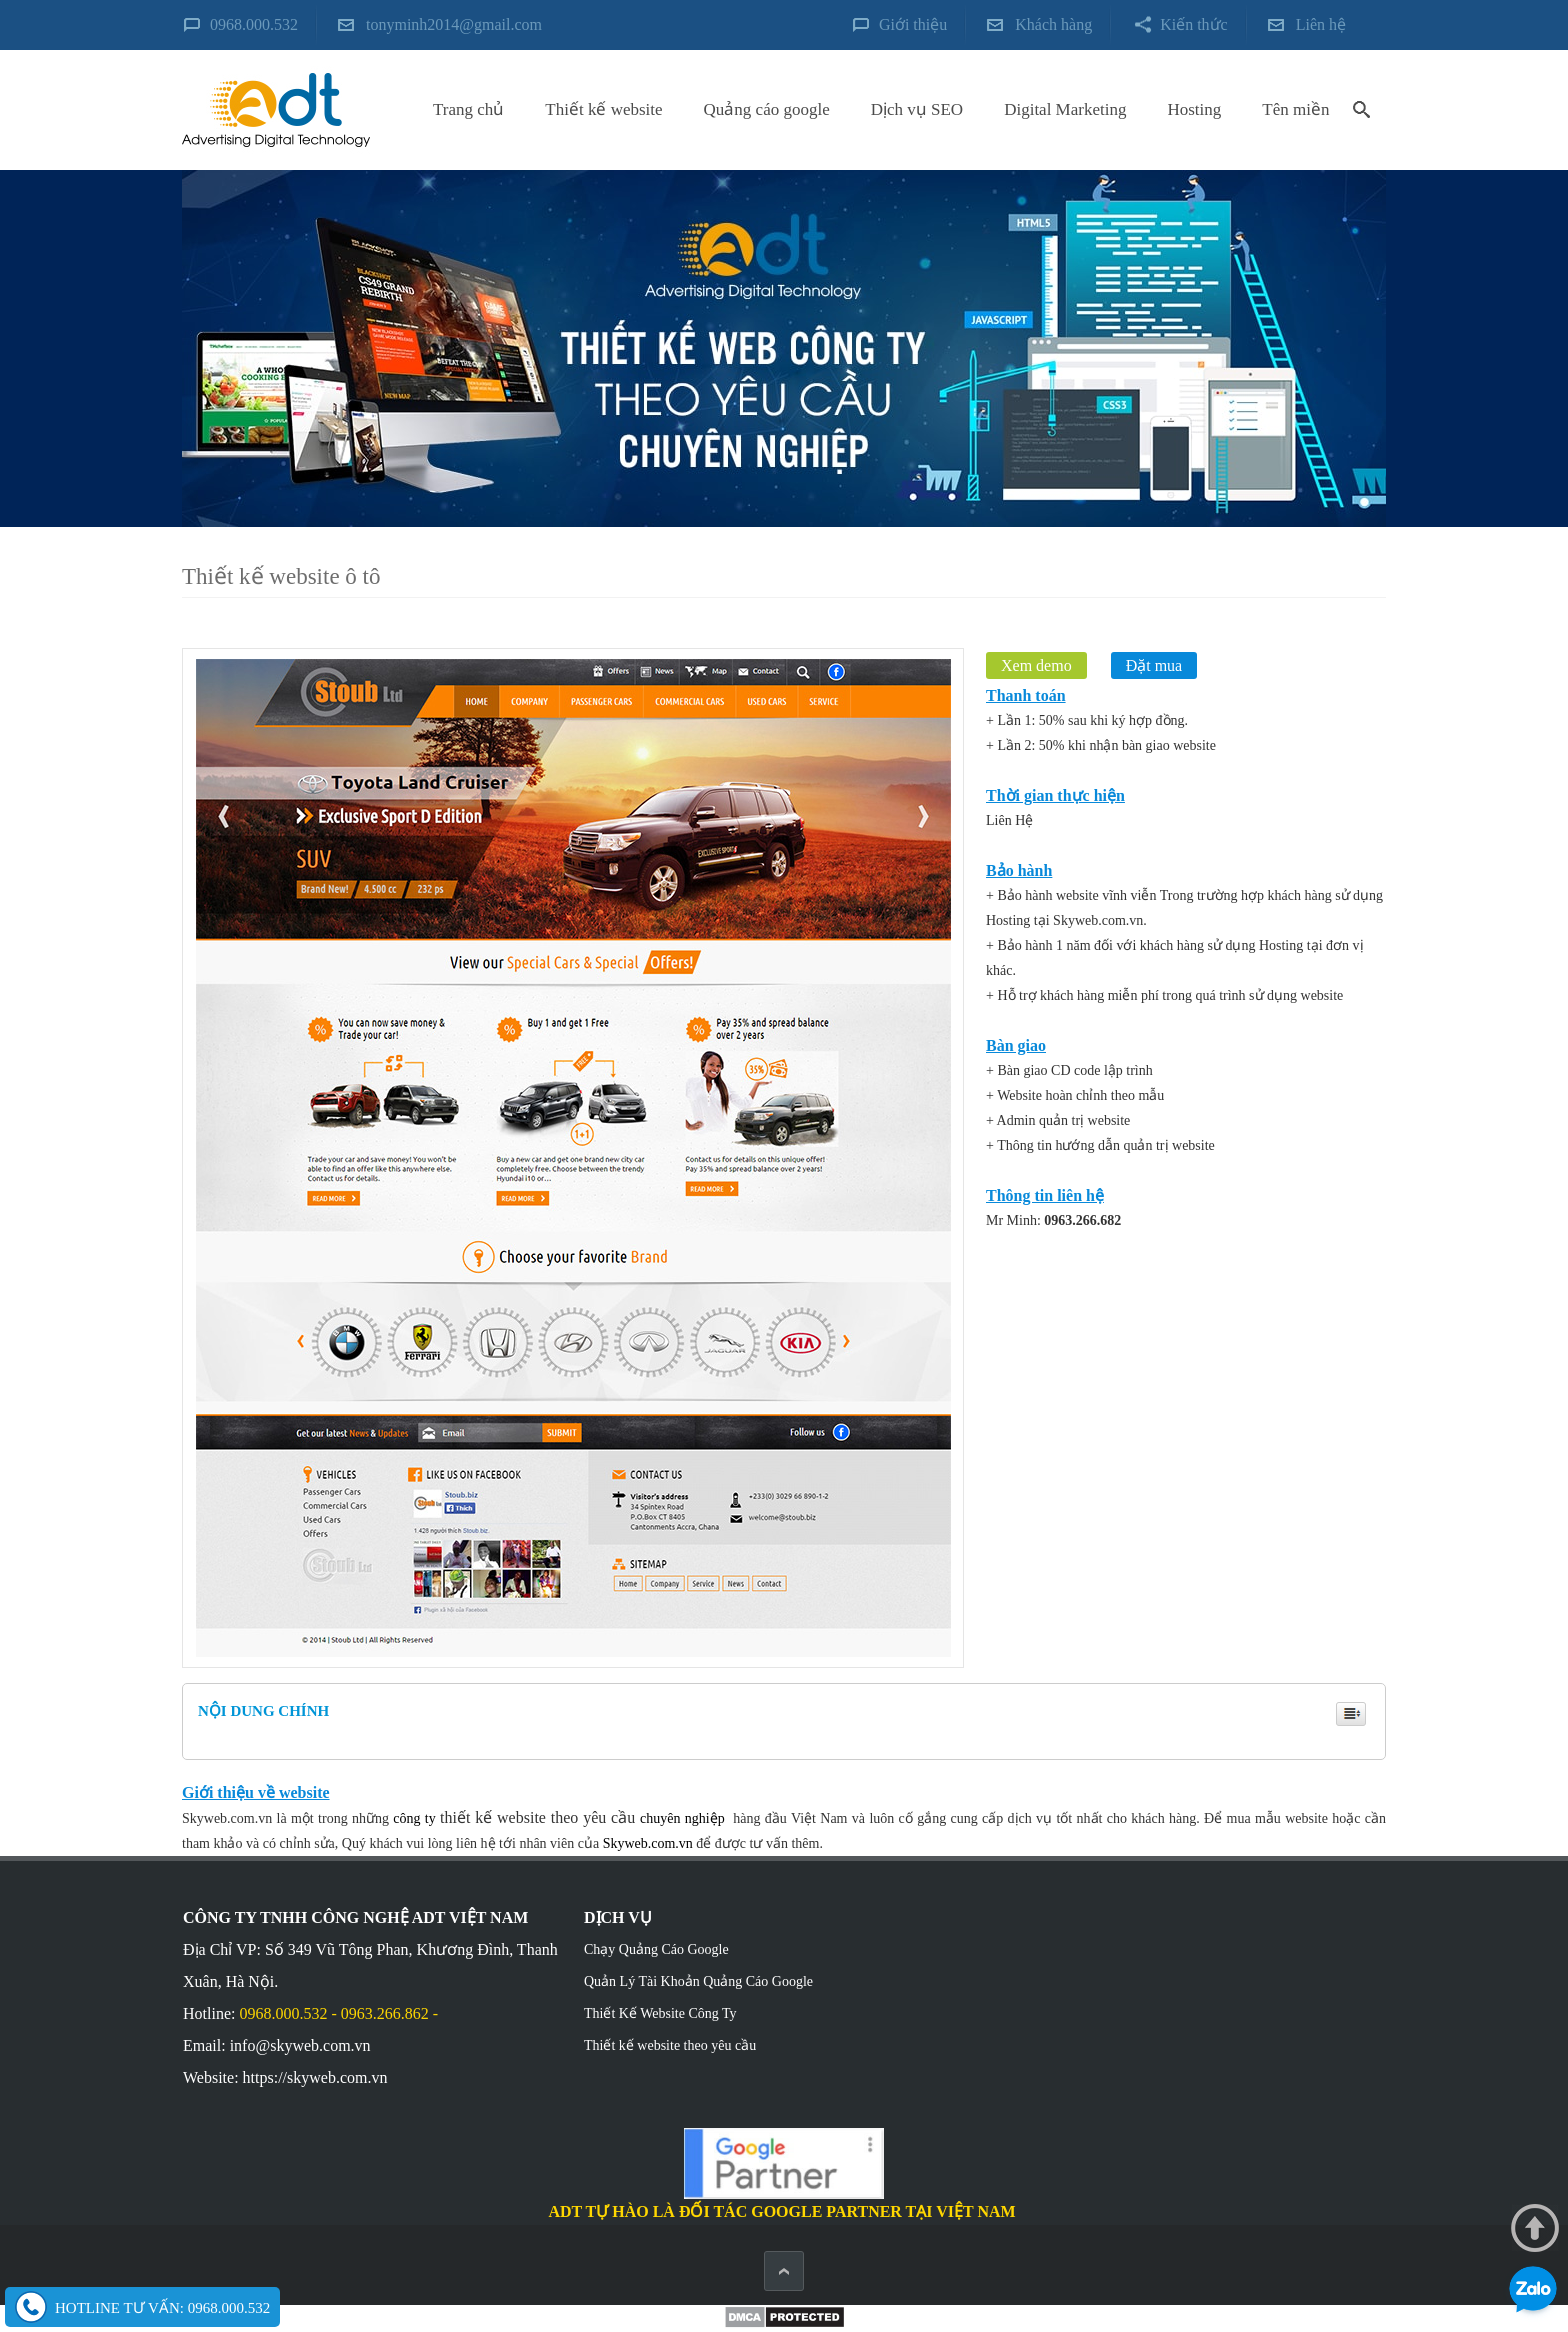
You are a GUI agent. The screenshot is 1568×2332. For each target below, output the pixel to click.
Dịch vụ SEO (917, 109)
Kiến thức (1194, 24)
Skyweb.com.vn (648, 1843)
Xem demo (1036, 665)
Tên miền (1295, 109)
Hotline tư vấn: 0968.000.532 (162, 2308)
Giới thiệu (913, 24)
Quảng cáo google (767, 109)
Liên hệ (1321, 24)
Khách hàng (1053, 24)
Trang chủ (468, 109)
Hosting (1194, 109)
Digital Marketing (1065, 109)
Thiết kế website (603, 109)
